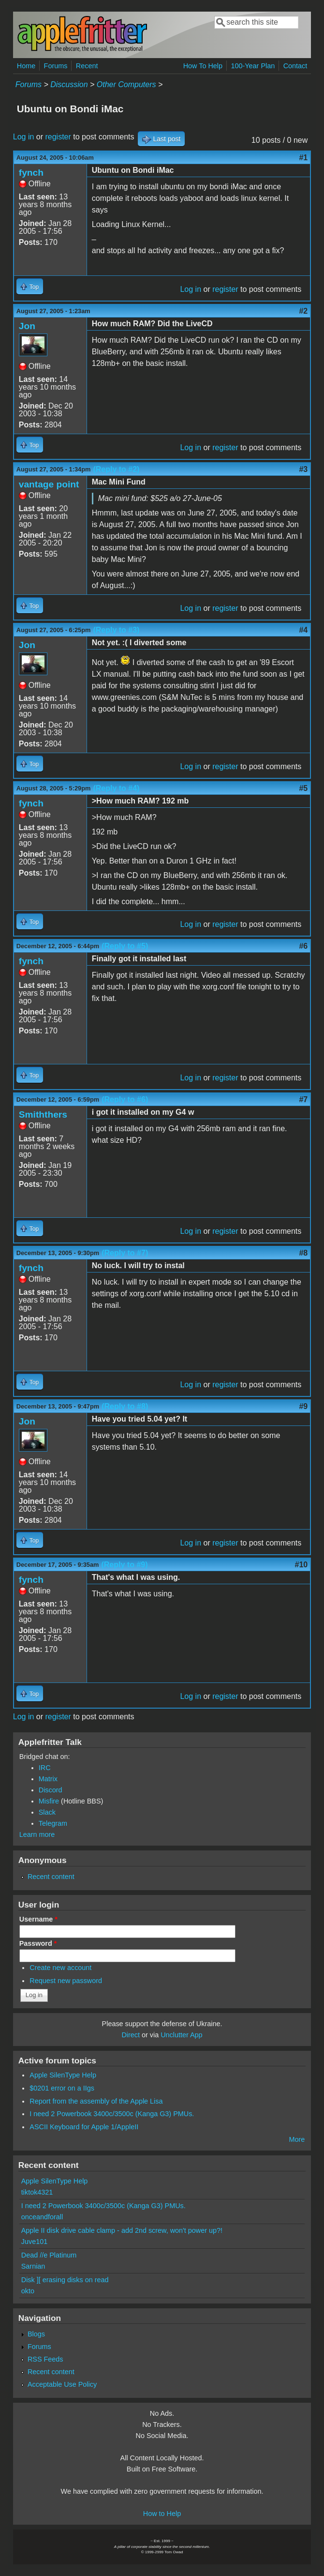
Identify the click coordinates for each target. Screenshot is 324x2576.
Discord (50, 1790)
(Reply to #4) (116, 788)
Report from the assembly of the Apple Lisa (95, 2101)
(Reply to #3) (116, 630)
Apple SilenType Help (62, 2075)
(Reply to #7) (125, 1253)
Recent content (51, 1876)
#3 (303, 469)
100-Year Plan (253, 66)
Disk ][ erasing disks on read (65, 2280)
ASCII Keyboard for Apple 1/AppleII (83, 2127)
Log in (23, 137)
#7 (303, 1099)
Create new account (60, 1967)
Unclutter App (181, 2035)
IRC (45, 1768)
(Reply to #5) (125, 946)
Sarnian (33, 2266)
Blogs (36, 2334)
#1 (303, 157)
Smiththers (43, 1114)
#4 (303, 630)
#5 (303, 788)
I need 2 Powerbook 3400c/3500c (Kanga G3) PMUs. (111, 2114)
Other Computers (126, 84)
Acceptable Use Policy (62, 2384)
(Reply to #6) (125, 1099)
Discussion (69, 84)
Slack (47, 1812)
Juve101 (34, 2241)
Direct (130, 2035)
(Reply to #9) (124, 1565)
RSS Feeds (45, 2359)
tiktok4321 (37, 2192)
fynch (31, 172)
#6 (303, 946)
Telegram (53, 1823)
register (58, 137)
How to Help (162, 2513)
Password (38, 1943)
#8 (303, 1253)
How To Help (202, 66)
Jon (27, 326)
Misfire (49, 1801)
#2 (303, 311)
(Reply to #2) (116, 469)
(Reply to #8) (125, 1406)
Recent (87, 66)
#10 (301, 1565)
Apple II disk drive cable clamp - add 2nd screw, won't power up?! (121, 2230)
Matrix (48, 1779)
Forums (56, 66)
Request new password (65, 1981)
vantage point (49, 484)
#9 (303, 1406)
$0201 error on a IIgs (61, 2088)
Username (38, 1919)
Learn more (37, 1834)
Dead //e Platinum (48, 2255)
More (297, 2139)
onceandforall (42, 2217)
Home (26, 66)
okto (27, 2291)
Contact (295, 66)
